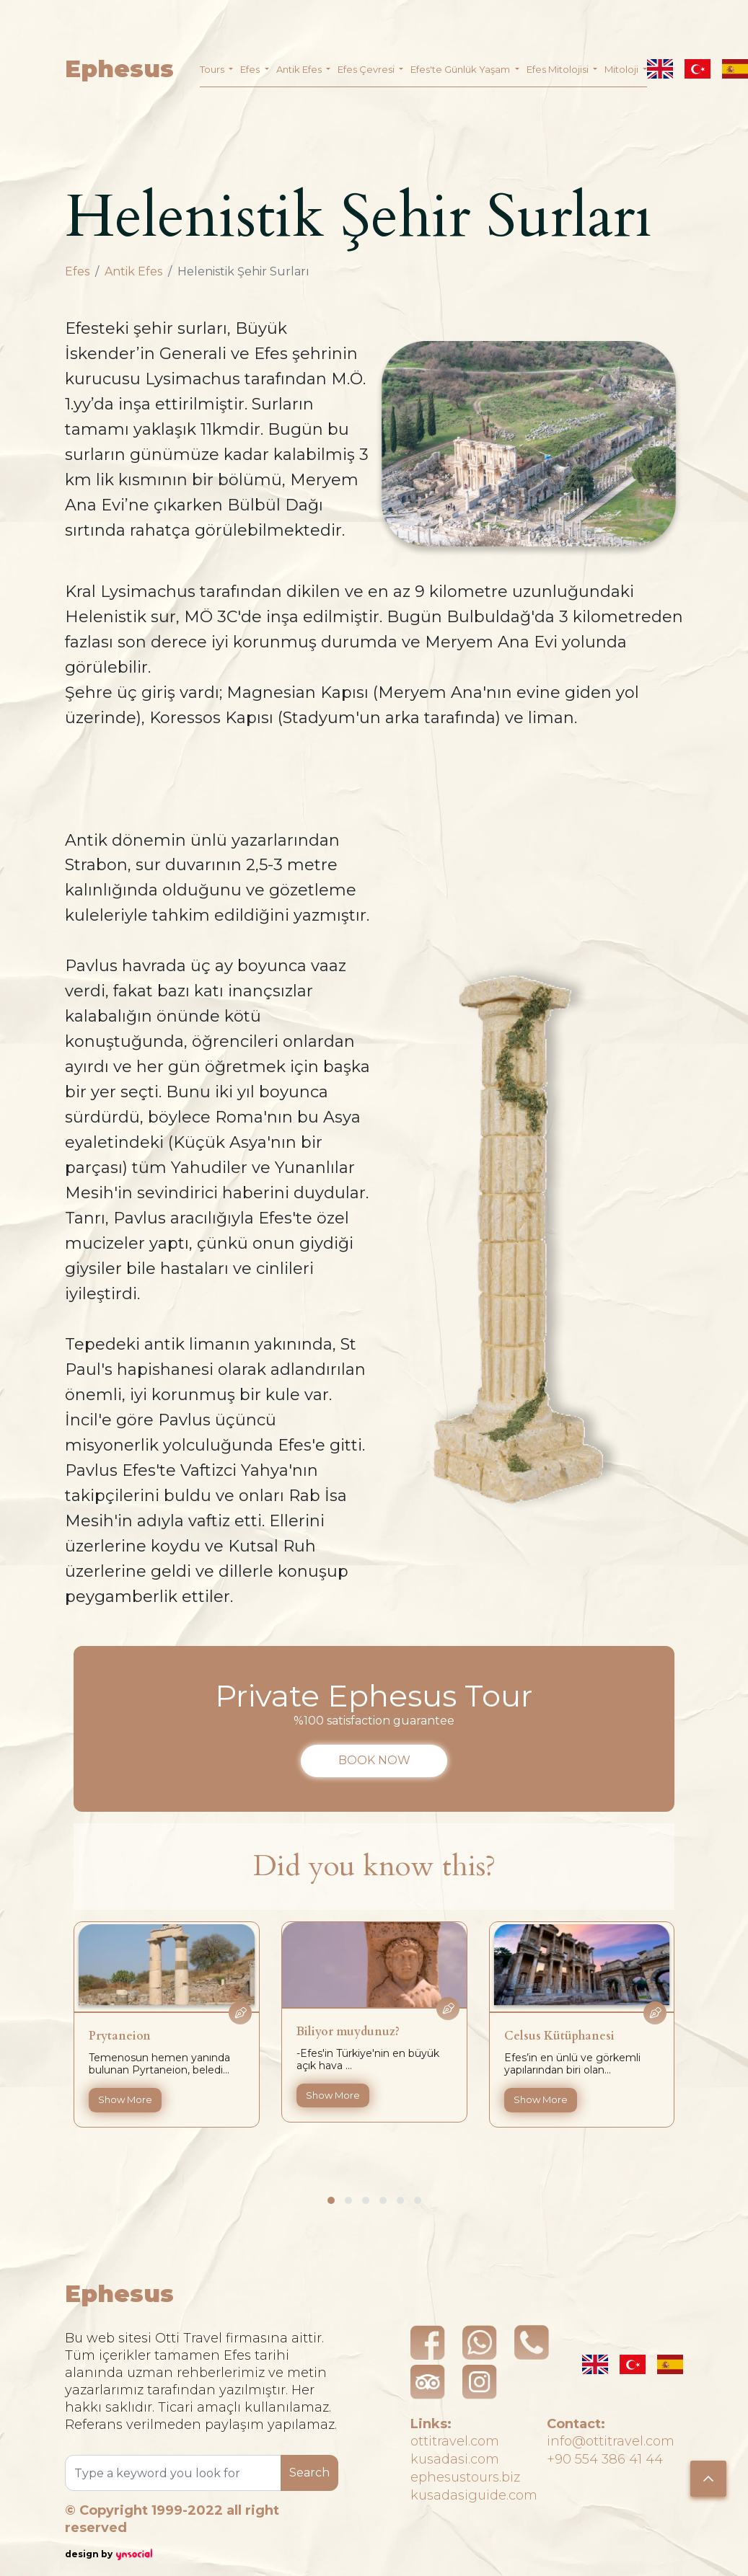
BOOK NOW (374, 1760)
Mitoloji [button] (622, 69)
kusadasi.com (454, 2459)
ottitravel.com (454, 2441)
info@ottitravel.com (610, 2441)
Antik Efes (133, 271)
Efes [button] (251, 69)
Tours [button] (213, 69)
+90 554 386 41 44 (605, 2459)
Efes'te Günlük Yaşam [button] (461, 69)
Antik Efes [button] (300, 69)
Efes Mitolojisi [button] (559, 69)
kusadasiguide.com (473, 2495)
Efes (77, 271)
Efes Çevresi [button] (367, 69)
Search (309, 2472)
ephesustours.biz (465, 2477)
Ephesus (119, 69)
